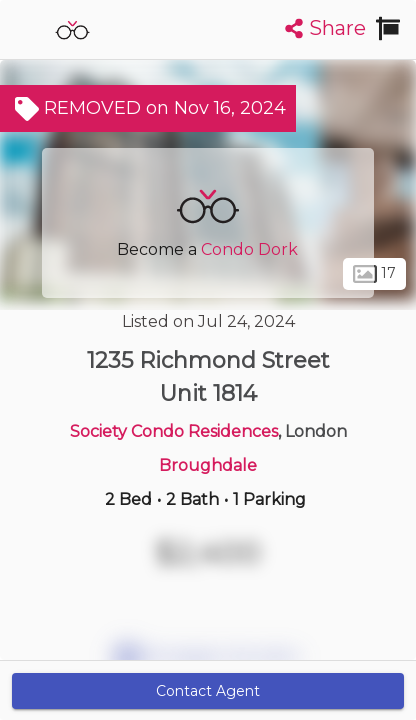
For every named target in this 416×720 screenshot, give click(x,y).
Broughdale (208, 465)
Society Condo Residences (174, 431)
